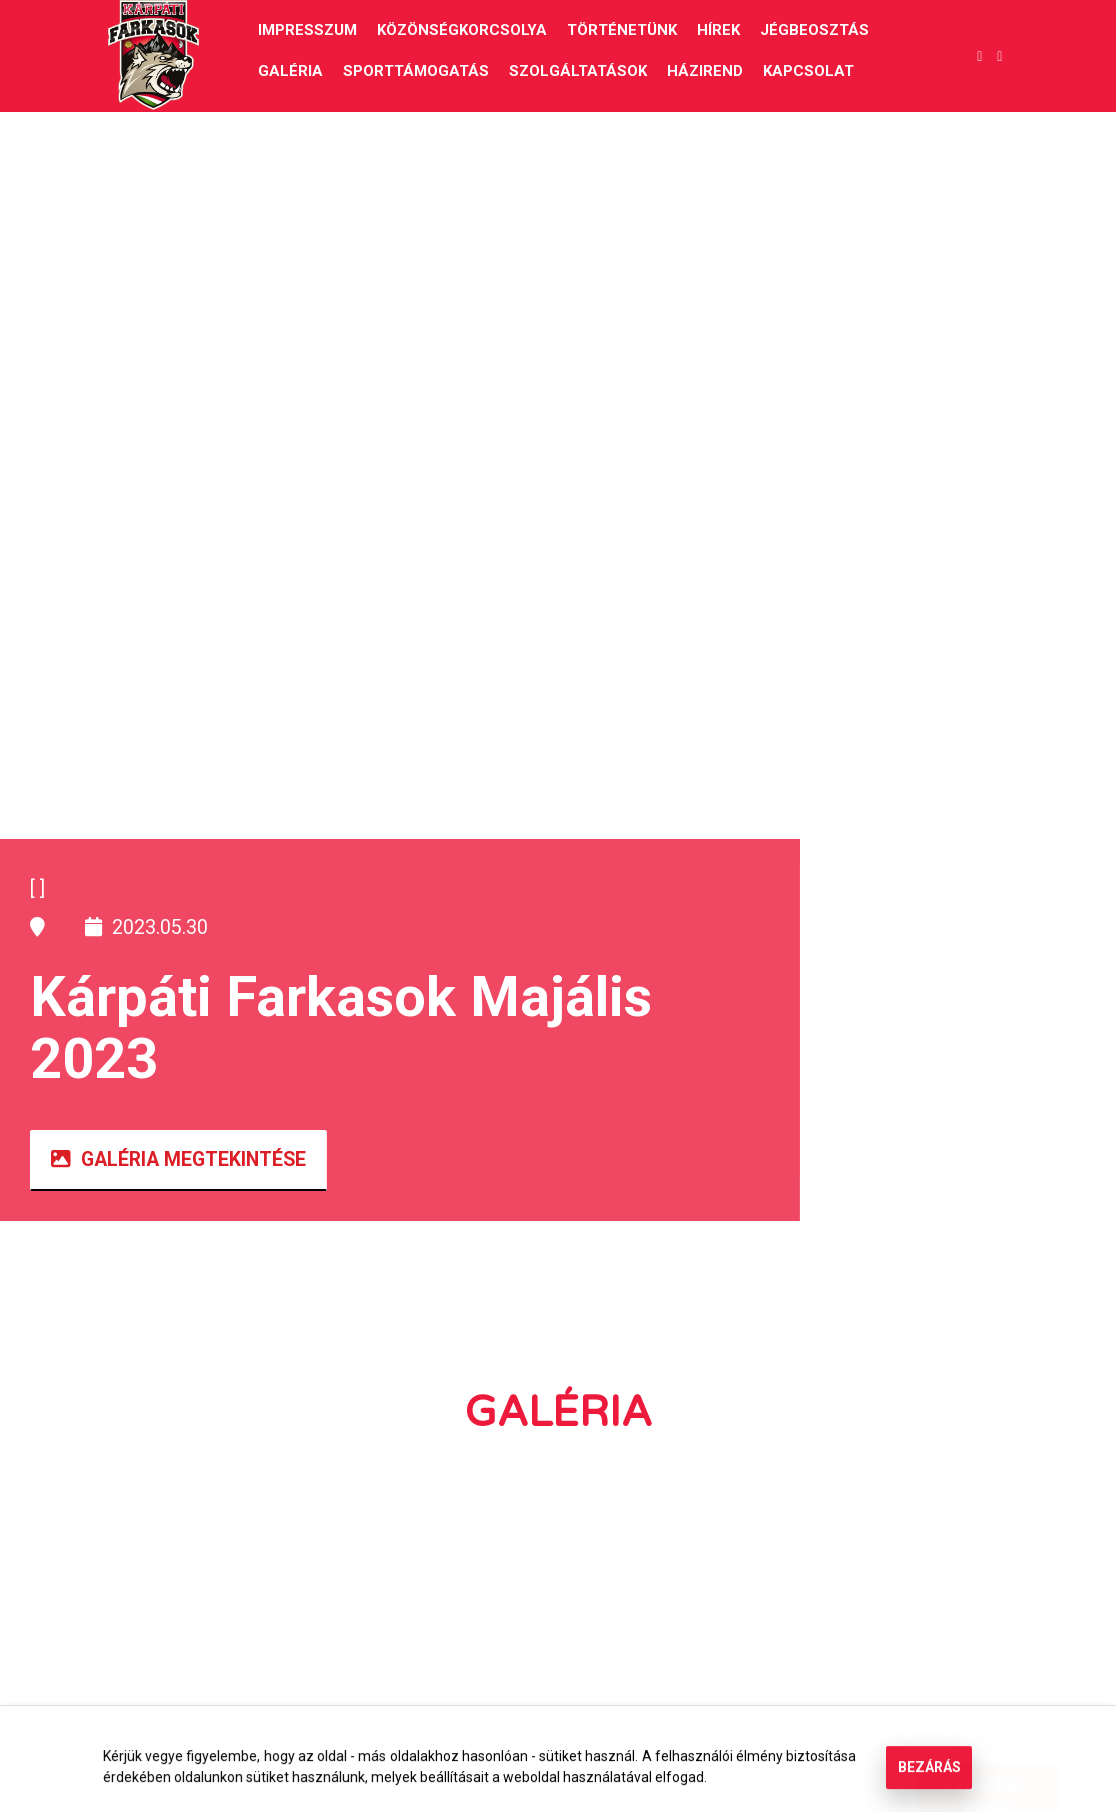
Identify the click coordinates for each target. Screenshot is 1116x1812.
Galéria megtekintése (178, 1159)
